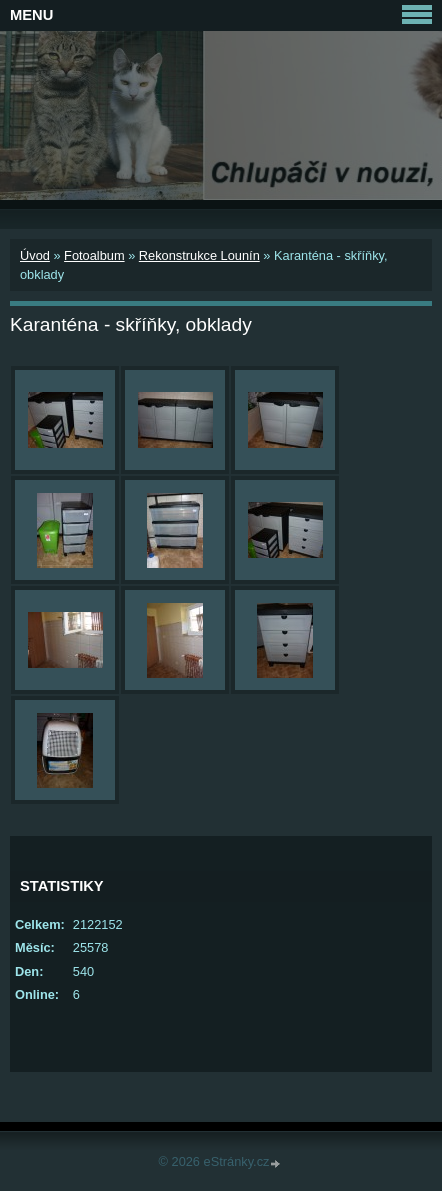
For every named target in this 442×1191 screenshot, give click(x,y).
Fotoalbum (94, 255)
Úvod (35, 255)
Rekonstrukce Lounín (199, 255)
